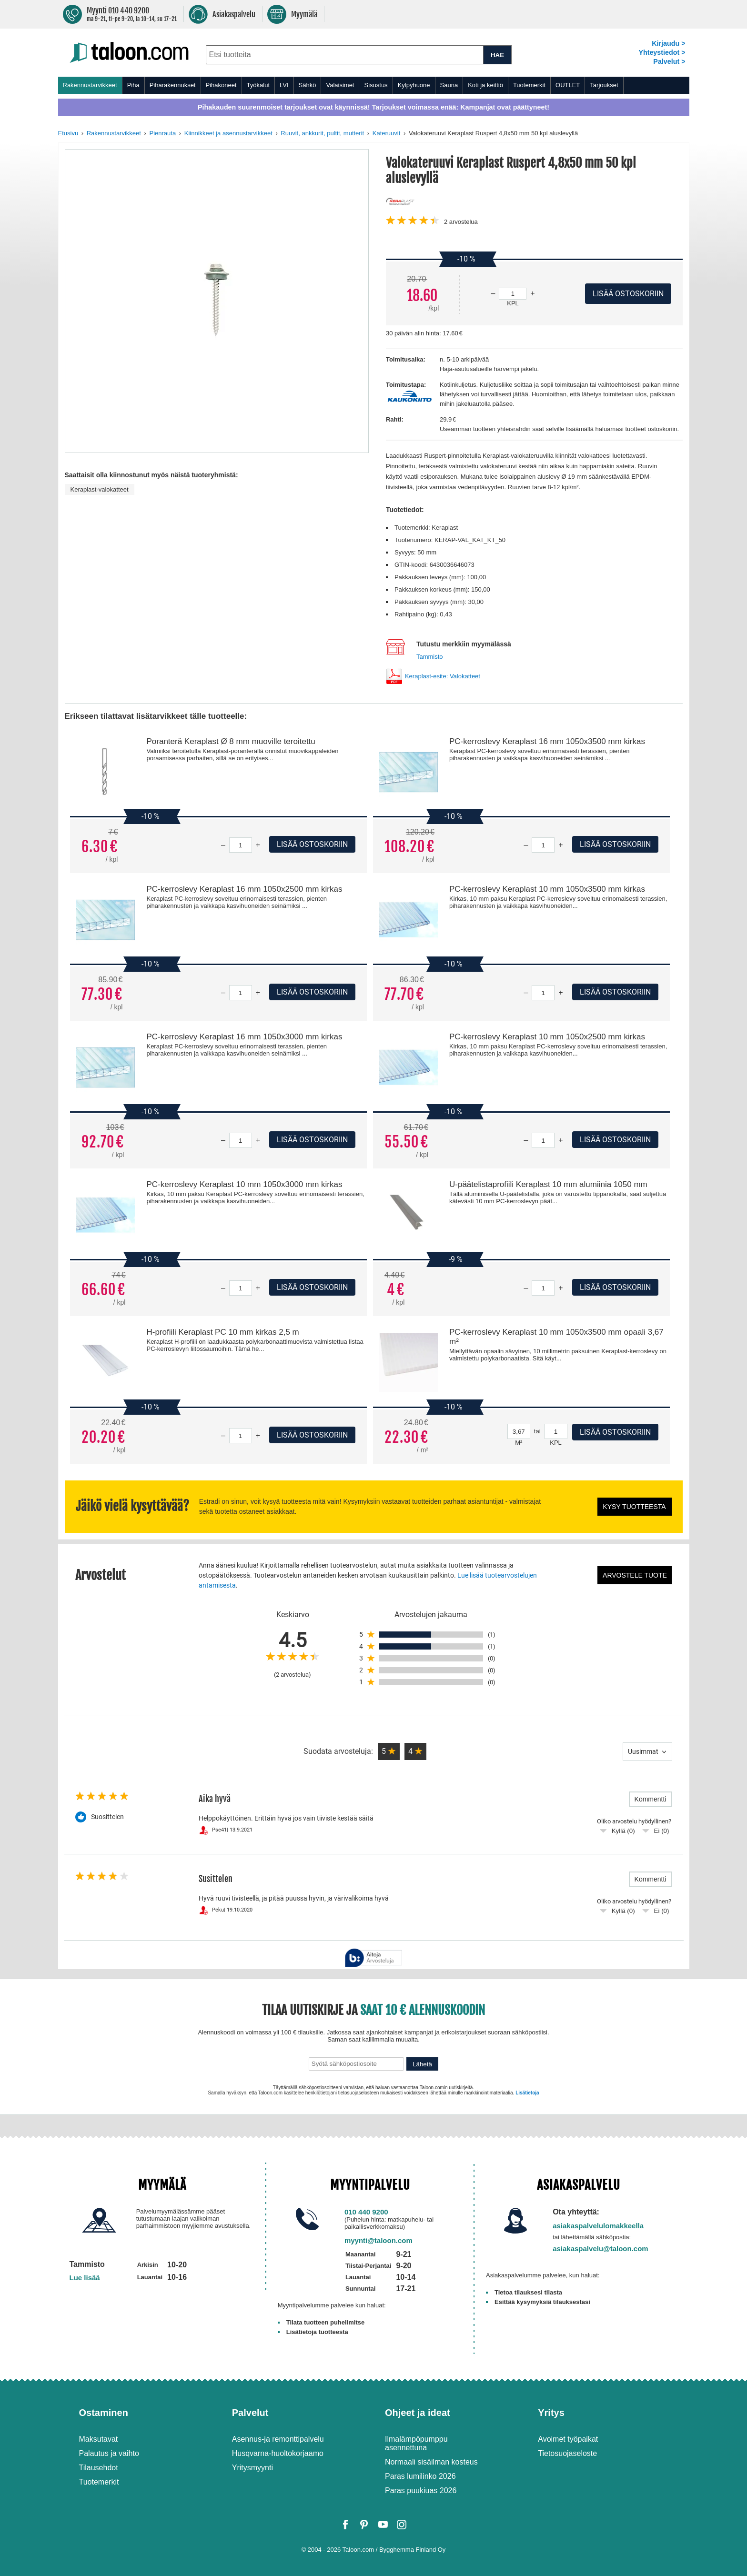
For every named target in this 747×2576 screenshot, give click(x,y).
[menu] (373, 85)
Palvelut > (669, 61)
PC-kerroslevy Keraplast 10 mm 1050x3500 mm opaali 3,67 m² (556, 1337)
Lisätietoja (527, 2092)
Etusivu (68, 133)
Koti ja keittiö (485, 85)
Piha (133, 85)
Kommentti (650, 1799)
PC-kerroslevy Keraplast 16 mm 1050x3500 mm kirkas (547, 741)
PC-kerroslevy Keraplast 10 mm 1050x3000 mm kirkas (244, 1184)
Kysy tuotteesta (634, 1506)
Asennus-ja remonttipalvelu (278, 2439)
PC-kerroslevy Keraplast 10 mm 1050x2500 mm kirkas (547, 1036)
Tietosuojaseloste (567, 2453)
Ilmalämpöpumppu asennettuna (416, 2443)
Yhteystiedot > (661, 52)
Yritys (551, 2412)
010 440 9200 (366, 2212)
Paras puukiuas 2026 (420, 2490)
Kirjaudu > (668, 43)
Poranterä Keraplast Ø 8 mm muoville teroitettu (230, 741)
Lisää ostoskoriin (312, 844)
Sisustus (375, 85)
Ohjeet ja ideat (417, 2412)
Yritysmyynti (252, 2468)
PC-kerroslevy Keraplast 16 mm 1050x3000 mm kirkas (244, 1036)
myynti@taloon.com (378, 2240)
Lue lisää (85, 2278)
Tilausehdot (98, 2468)
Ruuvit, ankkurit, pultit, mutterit (322, 133)
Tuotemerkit (529, 85)
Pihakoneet (221, 85)
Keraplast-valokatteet (100, 489)
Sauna (449, 85)
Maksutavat (98, 2439)
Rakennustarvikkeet (90, 85)
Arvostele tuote (635, 1575)
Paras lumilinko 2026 (420, 2476)
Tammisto (429, 656)
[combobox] (345, 54)
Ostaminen (103, 2412)
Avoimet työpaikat (568, 2439)
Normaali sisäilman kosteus (431, 2462)
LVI (284, 85)
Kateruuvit (387, 133)
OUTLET (567, 85)
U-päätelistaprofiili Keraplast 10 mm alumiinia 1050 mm (548, 1184)
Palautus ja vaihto (109, 2453)
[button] (389, 1751)
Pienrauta (163, 133)
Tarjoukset (604, 85)
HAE (497, 55)
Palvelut (250, 2412)
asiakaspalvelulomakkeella (598, 2226)
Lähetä (422, 2064)
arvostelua (461, 221)
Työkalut (258, 85)
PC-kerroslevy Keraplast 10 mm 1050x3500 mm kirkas (547, 889)
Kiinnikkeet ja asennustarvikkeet (228, 133)
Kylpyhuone (414, 85)
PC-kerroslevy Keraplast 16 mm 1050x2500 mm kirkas (244, 889)
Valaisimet (340, 85)
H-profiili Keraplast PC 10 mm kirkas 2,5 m (222, 1332)
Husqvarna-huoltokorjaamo (277, 2453)
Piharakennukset (173, 85)
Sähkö (307, 85)
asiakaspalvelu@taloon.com (600, 2248)
